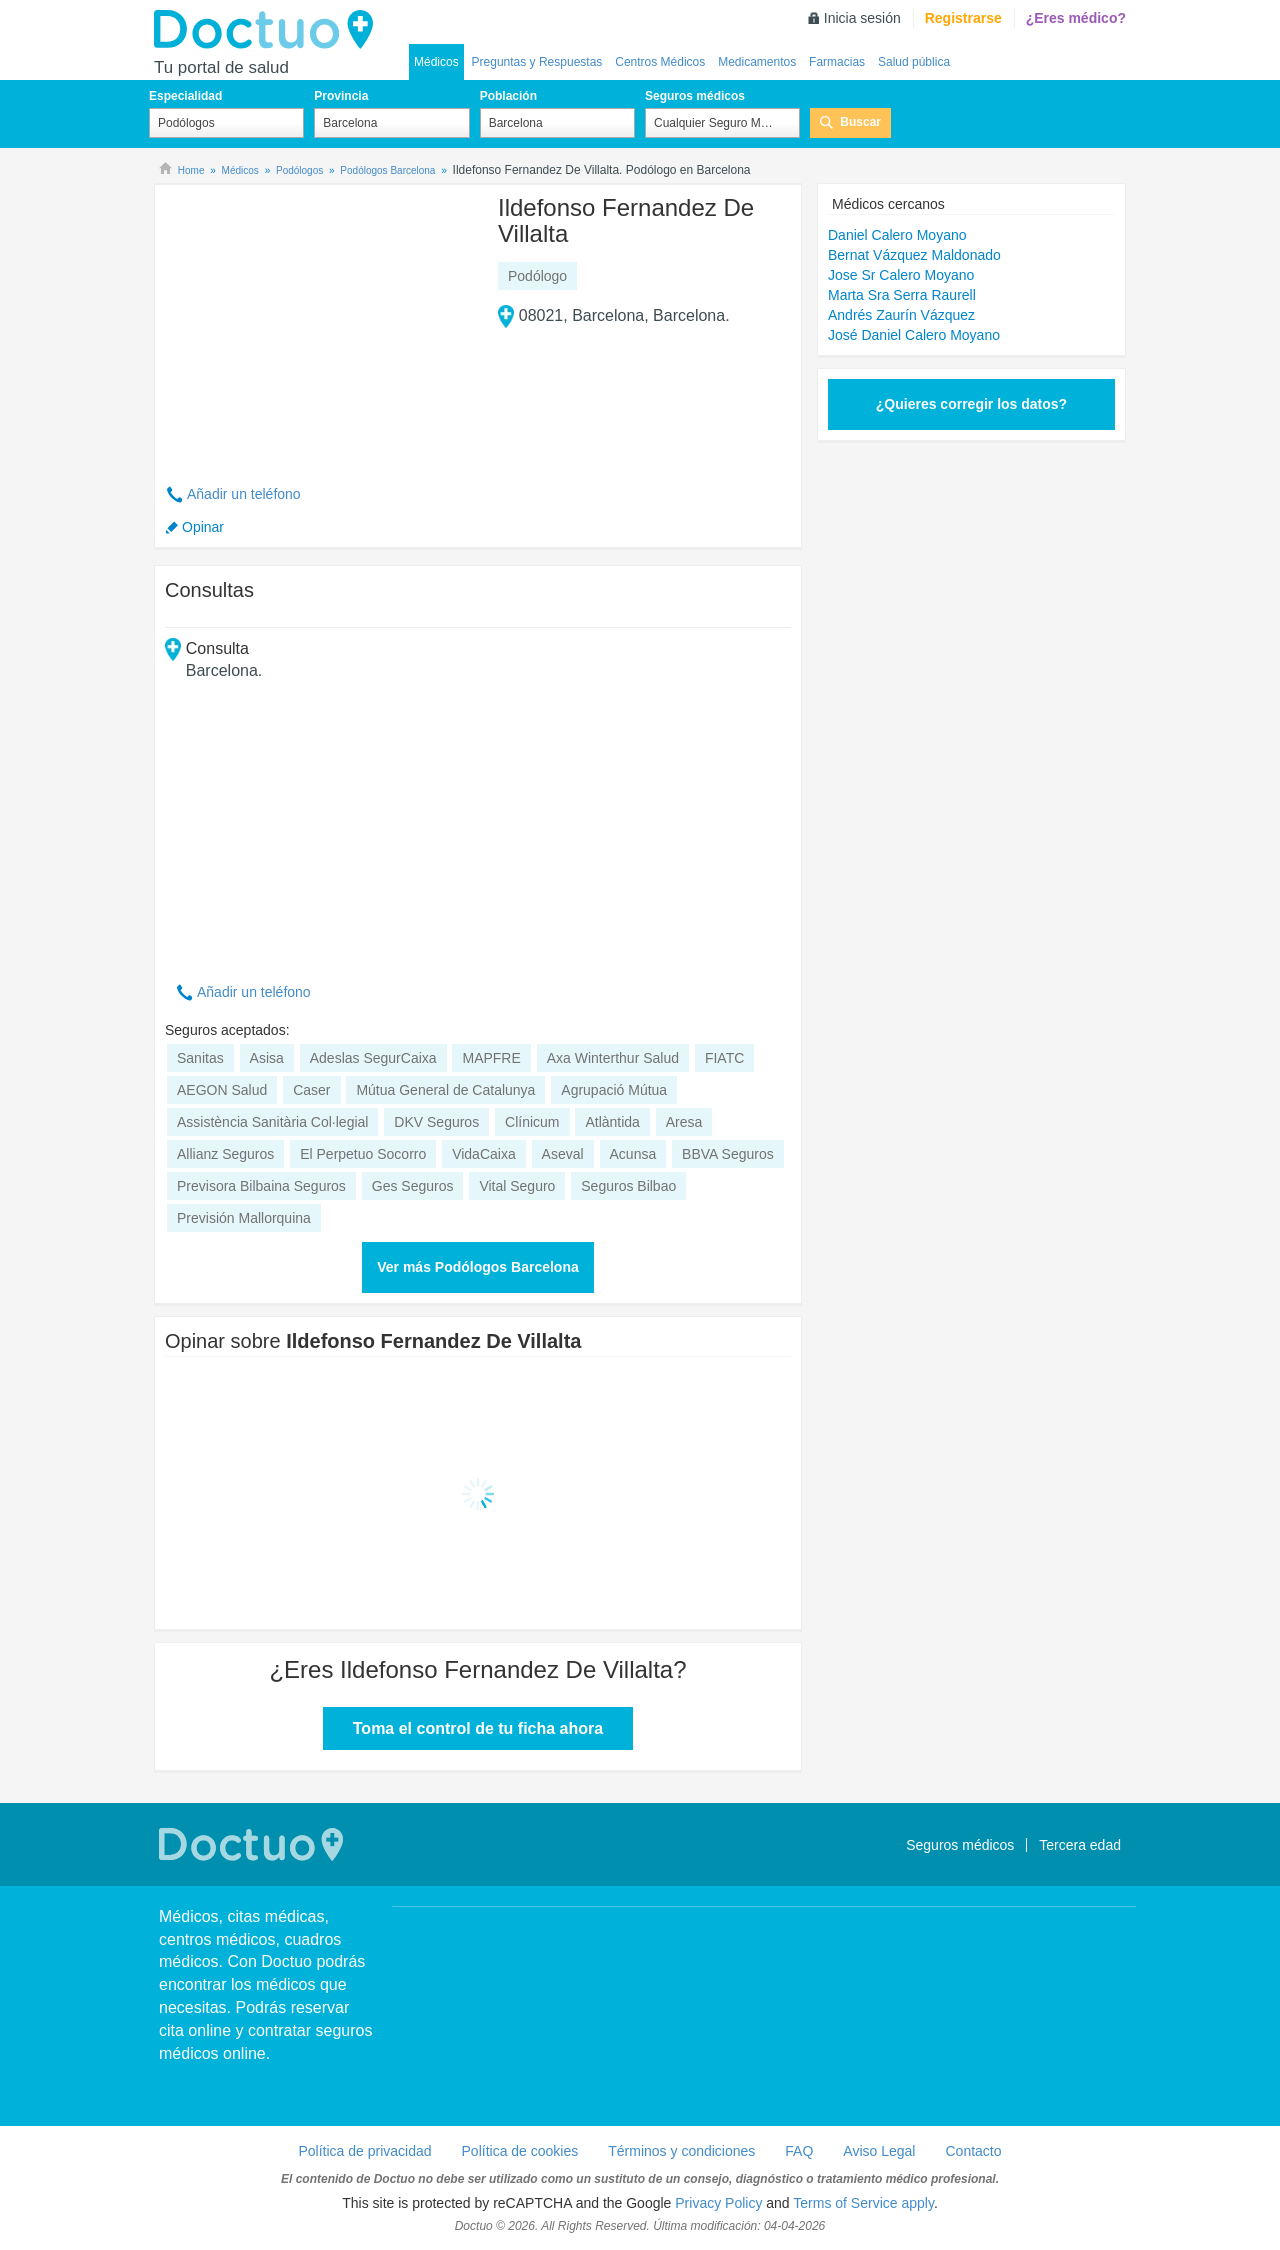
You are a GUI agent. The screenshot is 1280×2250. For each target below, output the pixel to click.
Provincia (341, 96)
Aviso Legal (879, 2151)
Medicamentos (757, 62)
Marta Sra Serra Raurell (902, 295)
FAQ (799, 2151)
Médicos (436, 62)
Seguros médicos (695, 96)
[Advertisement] (318, 323)
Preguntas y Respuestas (537, 62)
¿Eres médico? (1076, 18)
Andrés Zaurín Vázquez (901, 315)
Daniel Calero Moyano (897, 235)
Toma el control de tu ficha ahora (478, 1728)
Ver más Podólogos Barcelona (478, 1267)
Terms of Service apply (863, 2203)
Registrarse (963, 18)
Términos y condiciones (681, 2151)
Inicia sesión (862, 18)
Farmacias (837, 62)
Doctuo (269, 30)
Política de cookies (520, 2151)
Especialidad (185, 96)
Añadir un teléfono (244, 494)
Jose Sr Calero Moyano (901, 275)
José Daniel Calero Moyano (914, 335)
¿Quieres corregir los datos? (971, 404)
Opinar (203, 527)
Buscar (860, 122)
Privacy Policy (718, 2203)
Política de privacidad (364, 2151)
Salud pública (914, 62)
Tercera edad (1080, 1845)
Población (508, 96)
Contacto (973, 2151)
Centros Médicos (660, 62)
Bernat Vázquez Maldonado (914, 255)
